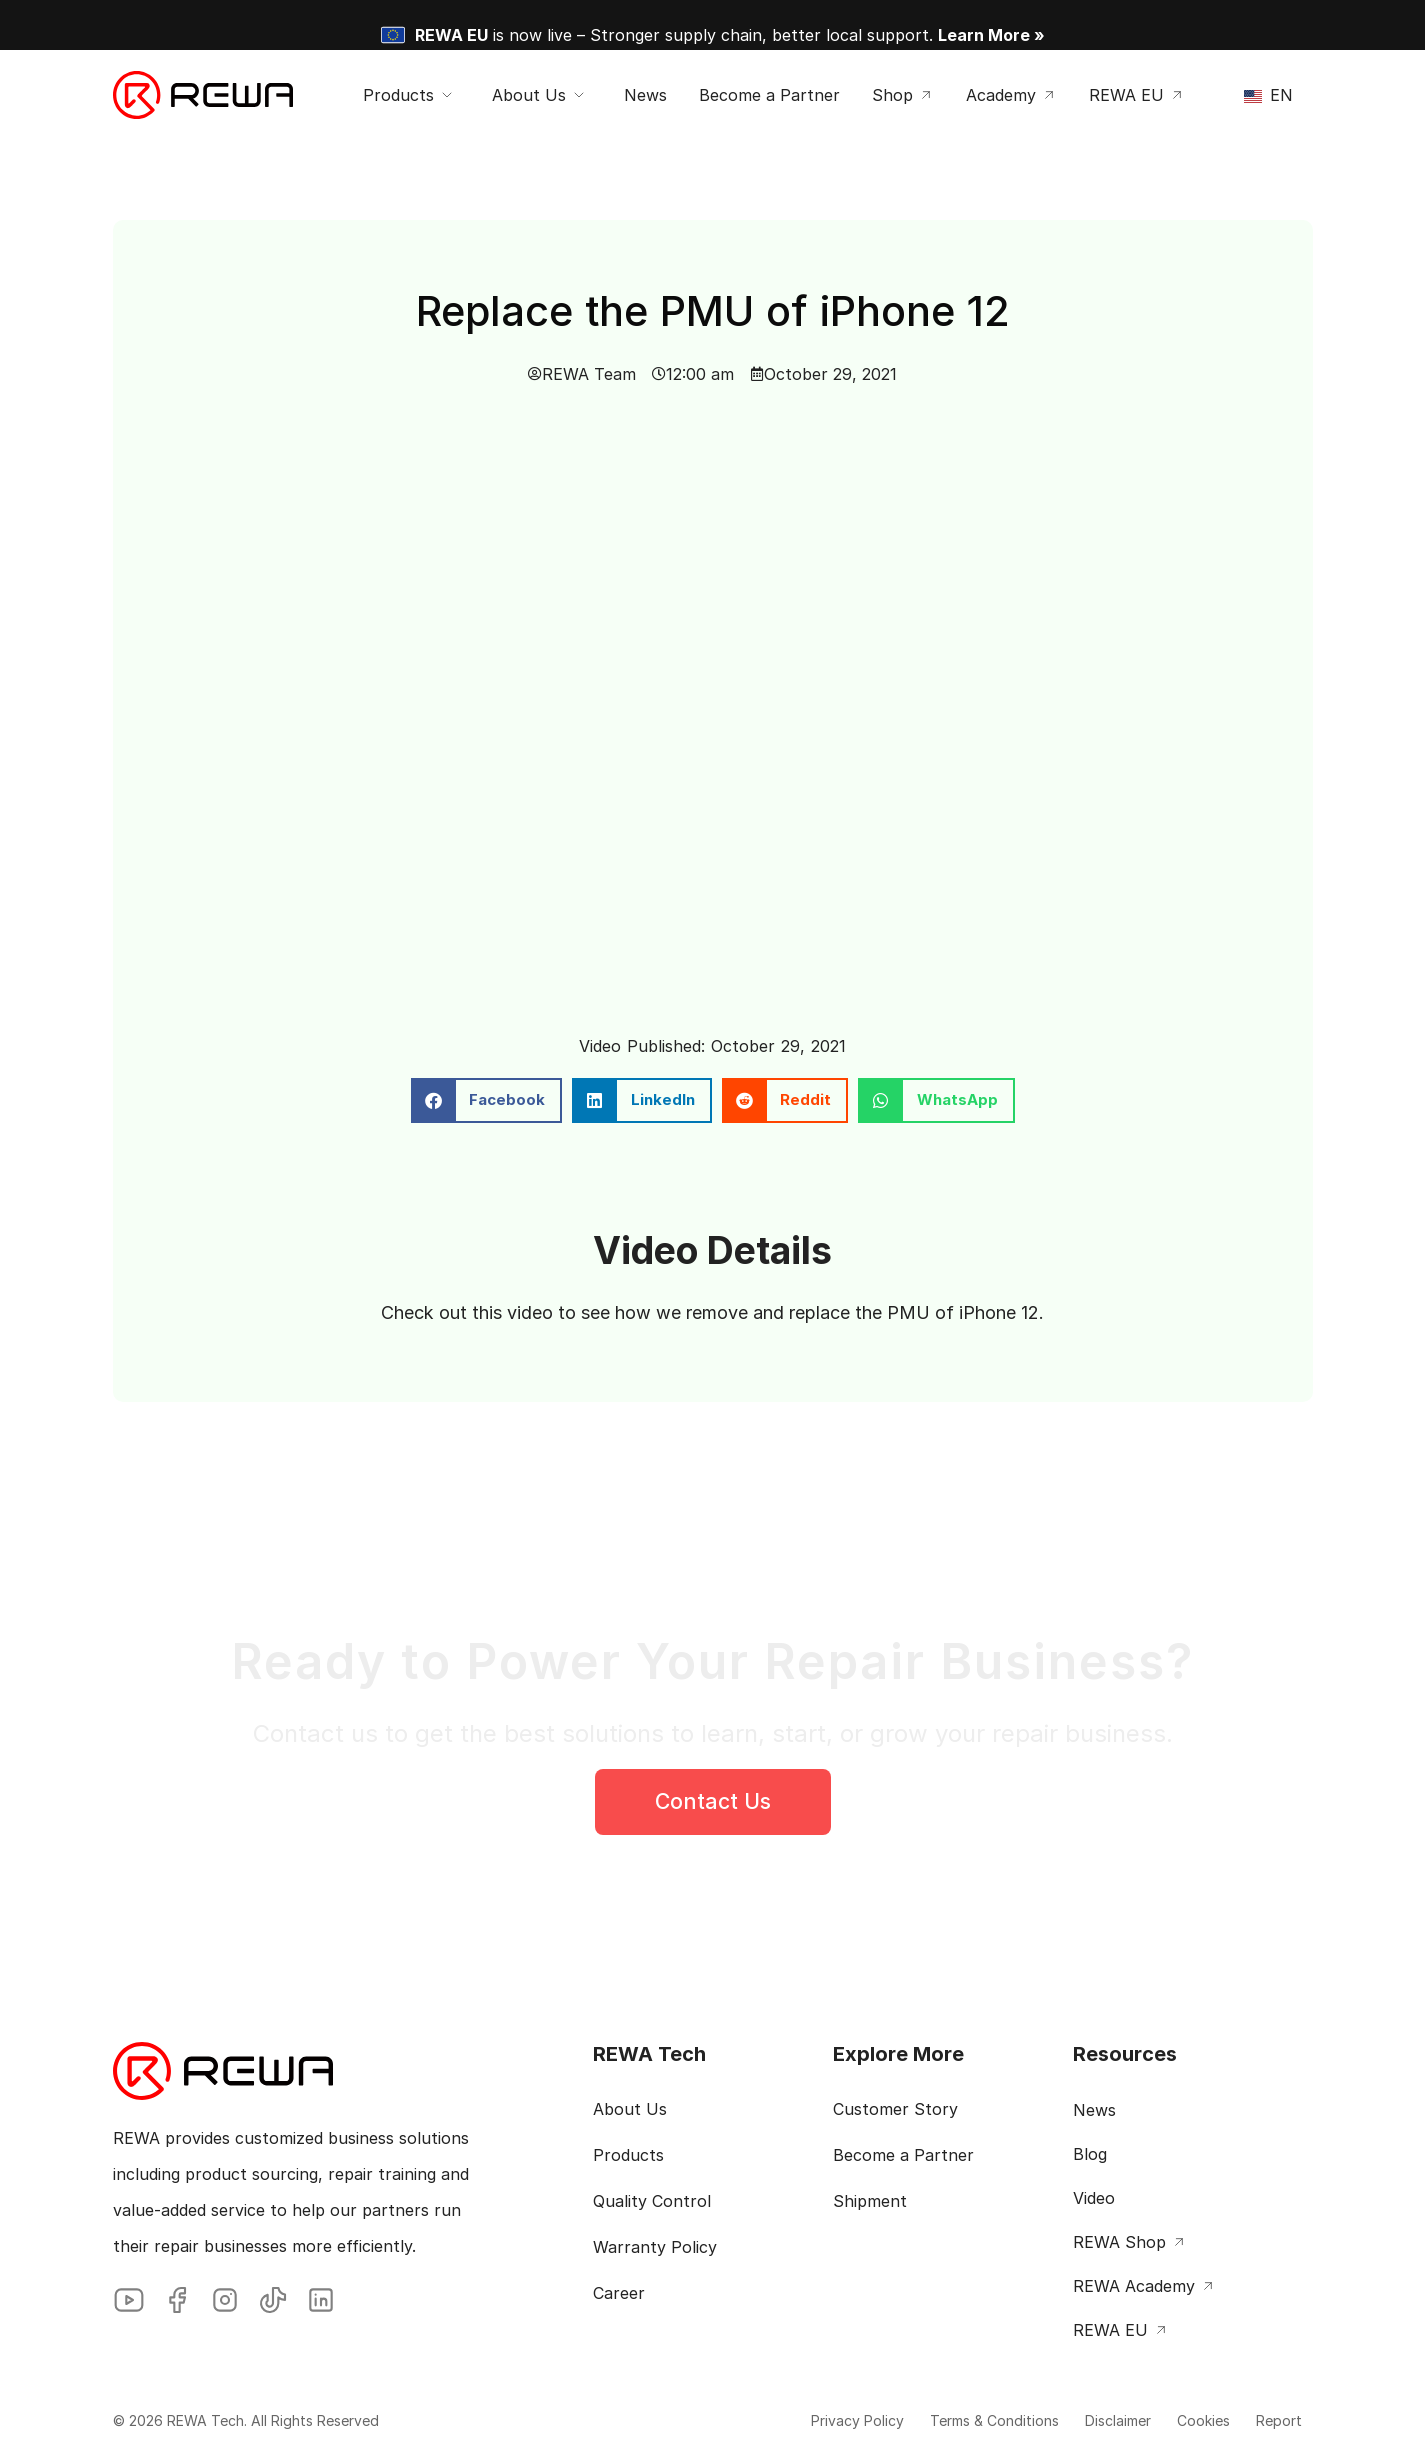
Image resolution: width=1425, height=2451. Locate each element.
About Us (630, 2109)
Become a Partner (903, 2155)
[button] (487, 1100)
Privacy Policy (792, 2420)
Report (1270, 2420)
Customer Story (895, 2109)
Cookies (1180, 2420)
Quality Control (652, 2201)
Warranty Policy (655, 2247)
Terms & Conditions (943, 2420)
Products (628, 2155)
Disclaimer (1081, 2420)
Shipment (870, 2201)
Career (619, 2293)
